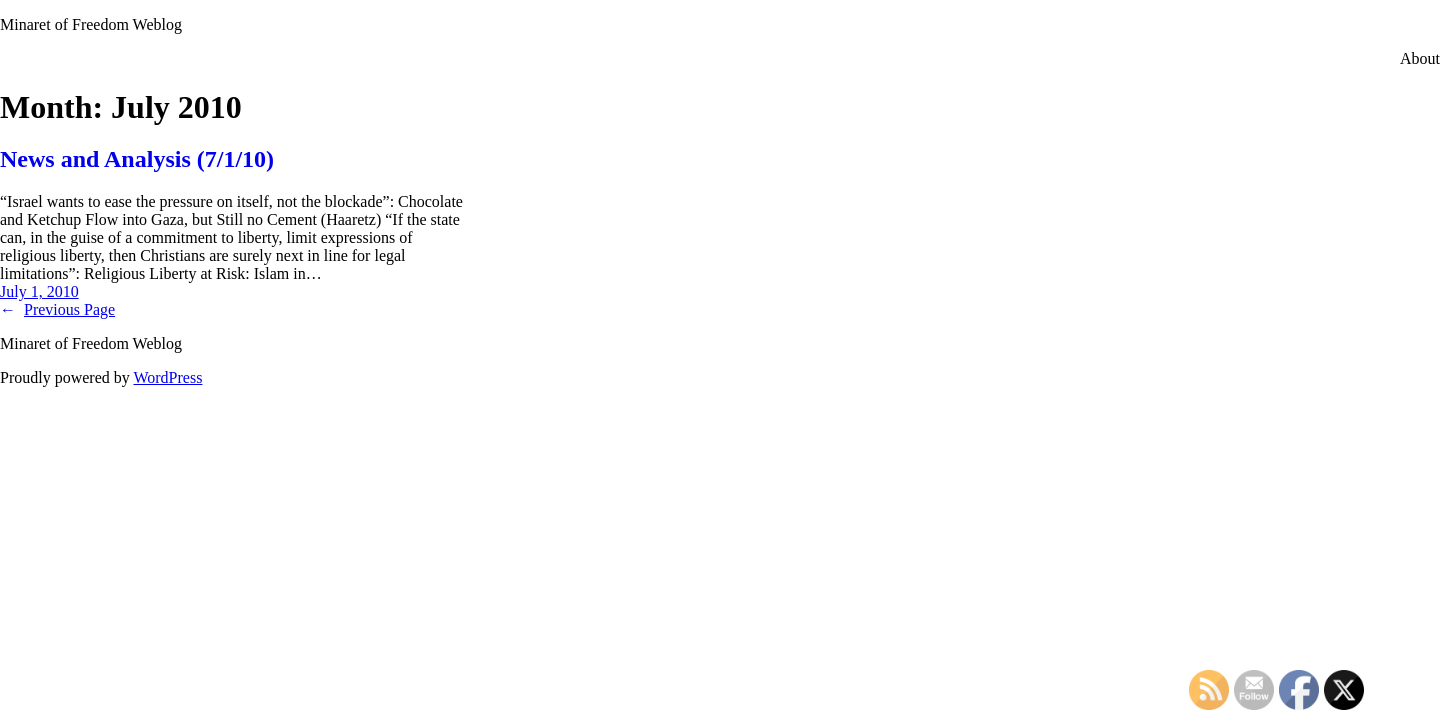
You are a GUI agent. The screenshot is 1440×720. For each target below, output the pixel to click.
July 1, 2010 (39, 291)
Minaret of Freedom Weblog (91, 24)
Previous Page (57, 309)
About (1420, 58)
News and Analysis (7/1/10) (137, 159)
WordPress (167, 377)
